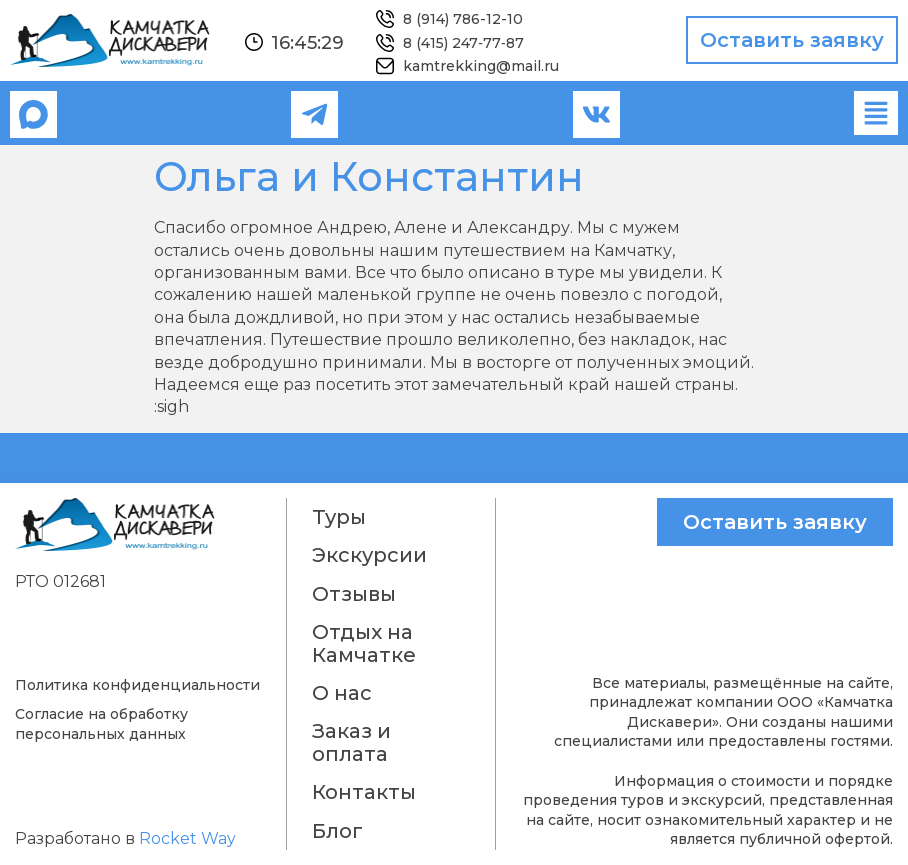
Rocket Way (187, 838)
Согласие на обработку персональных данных (101, 724)
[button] (876, 113)
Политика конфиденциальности (137, 685)
